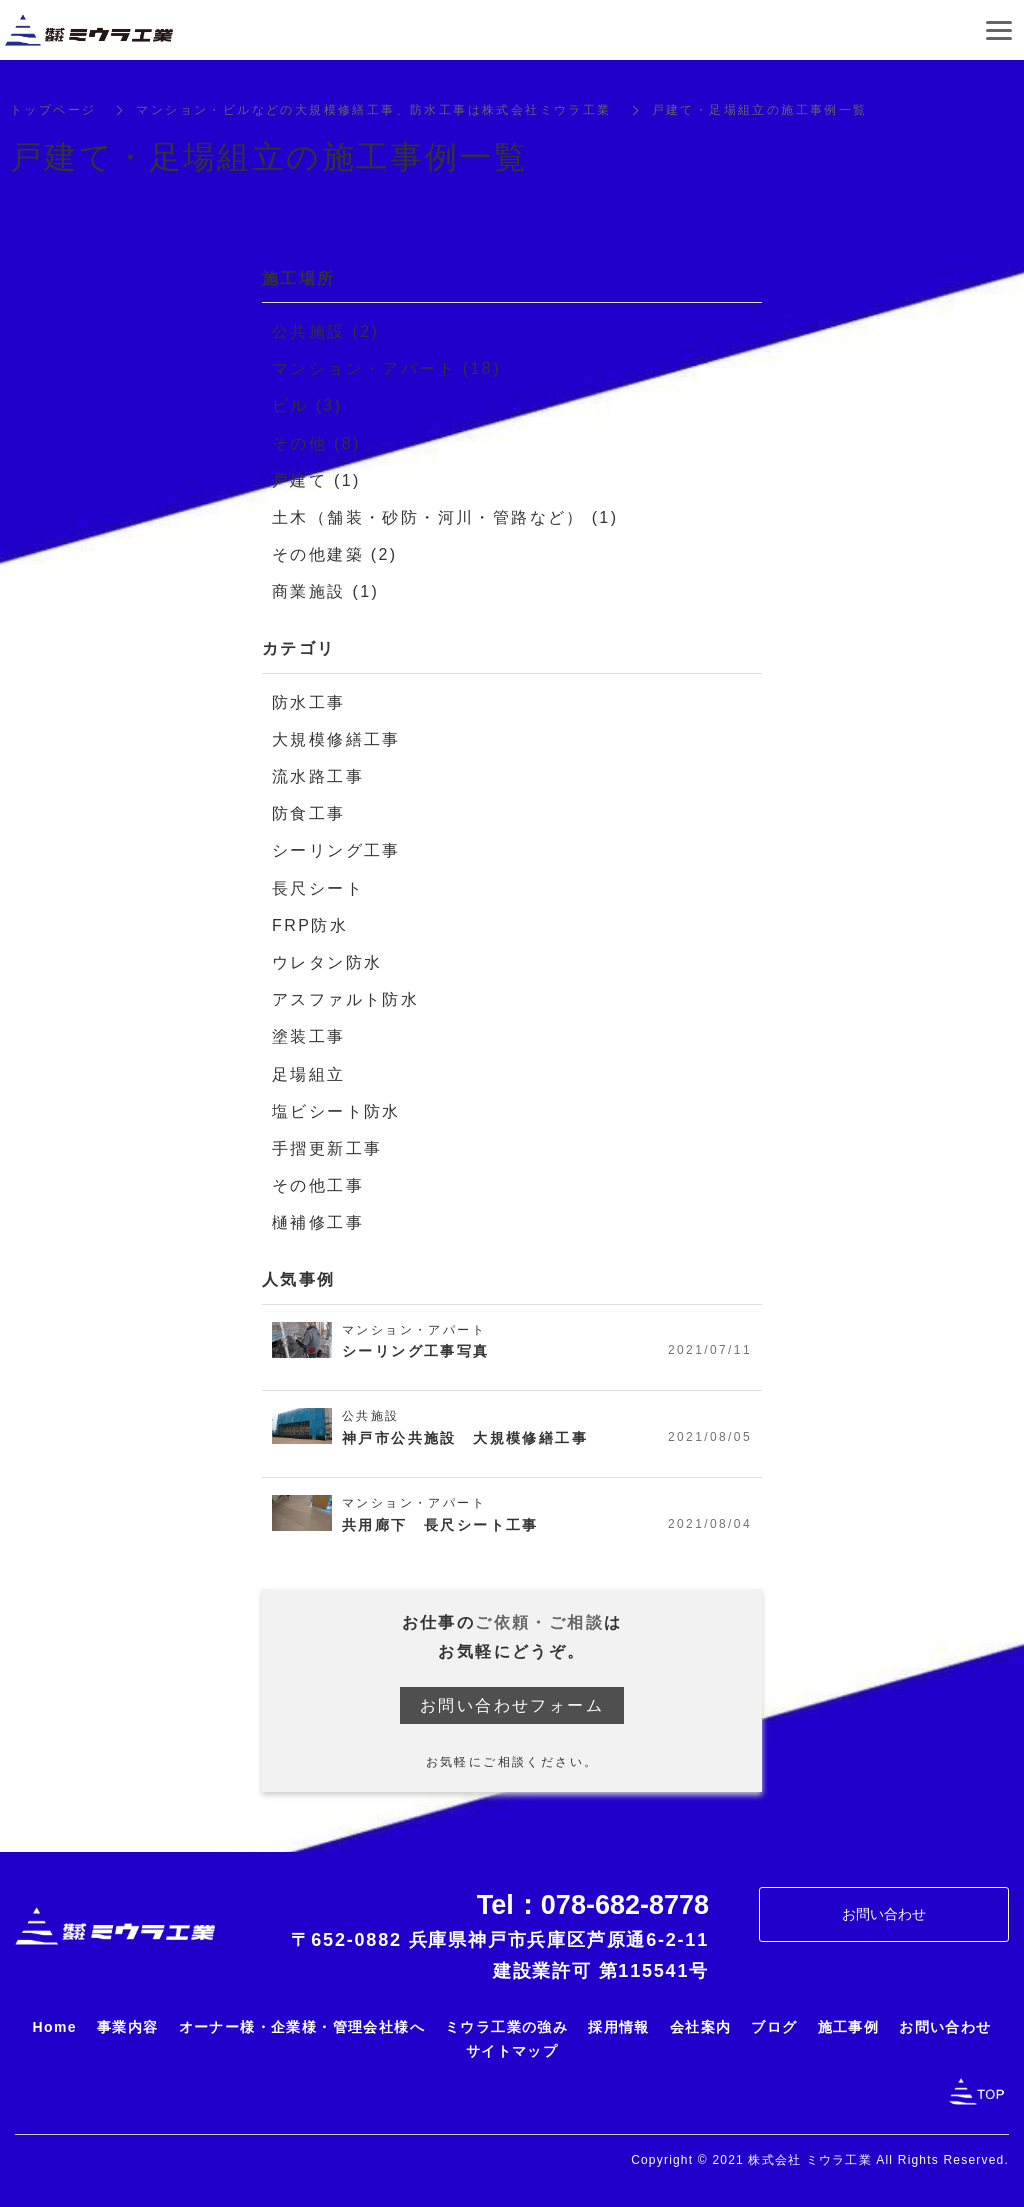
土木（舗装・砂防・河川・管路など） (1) (445, 519)
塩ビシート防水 (336, 1112)
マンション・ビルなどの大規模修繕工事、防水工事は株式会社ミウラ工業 (373, 112)
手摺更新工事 (327, 1150)
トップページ (53, 112)
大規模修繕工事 (336, 740)
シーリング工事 (336, 852)
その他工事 (318, 1187)
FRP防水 (310, 926)
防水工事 (309, 703)
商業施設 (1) (325, 593)
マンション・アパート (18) (386, 370)
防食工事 (309, 815)
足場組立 (309, 1075)
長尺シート (318, 889)
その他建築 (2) (335, 556)
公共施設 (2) (325, 333)
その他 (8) (316, 444)
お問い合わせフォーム (512, 1706)
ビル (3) (307, 407)
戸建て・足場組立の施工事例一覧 (760, 112)
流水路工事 (318, 778)
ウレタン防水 (327, 964)
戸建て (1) (316, 481)
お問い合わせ (884, 1916)
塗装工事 (309, 1038)
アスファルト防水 (345, 1001)
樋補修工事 (318, 1224)
